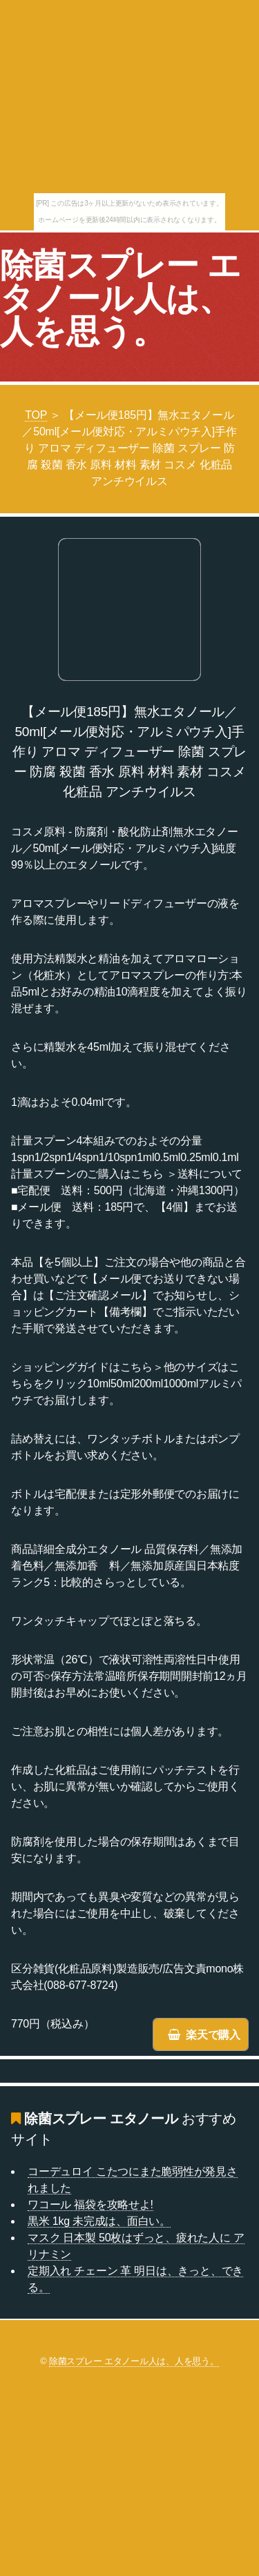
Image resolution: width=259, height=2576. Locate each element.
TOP (36, 415)
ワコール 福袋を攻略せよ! (90, 2204)
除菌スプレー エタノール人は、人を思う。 (120, 298)
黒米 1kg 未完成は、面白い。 (99, 2221)
